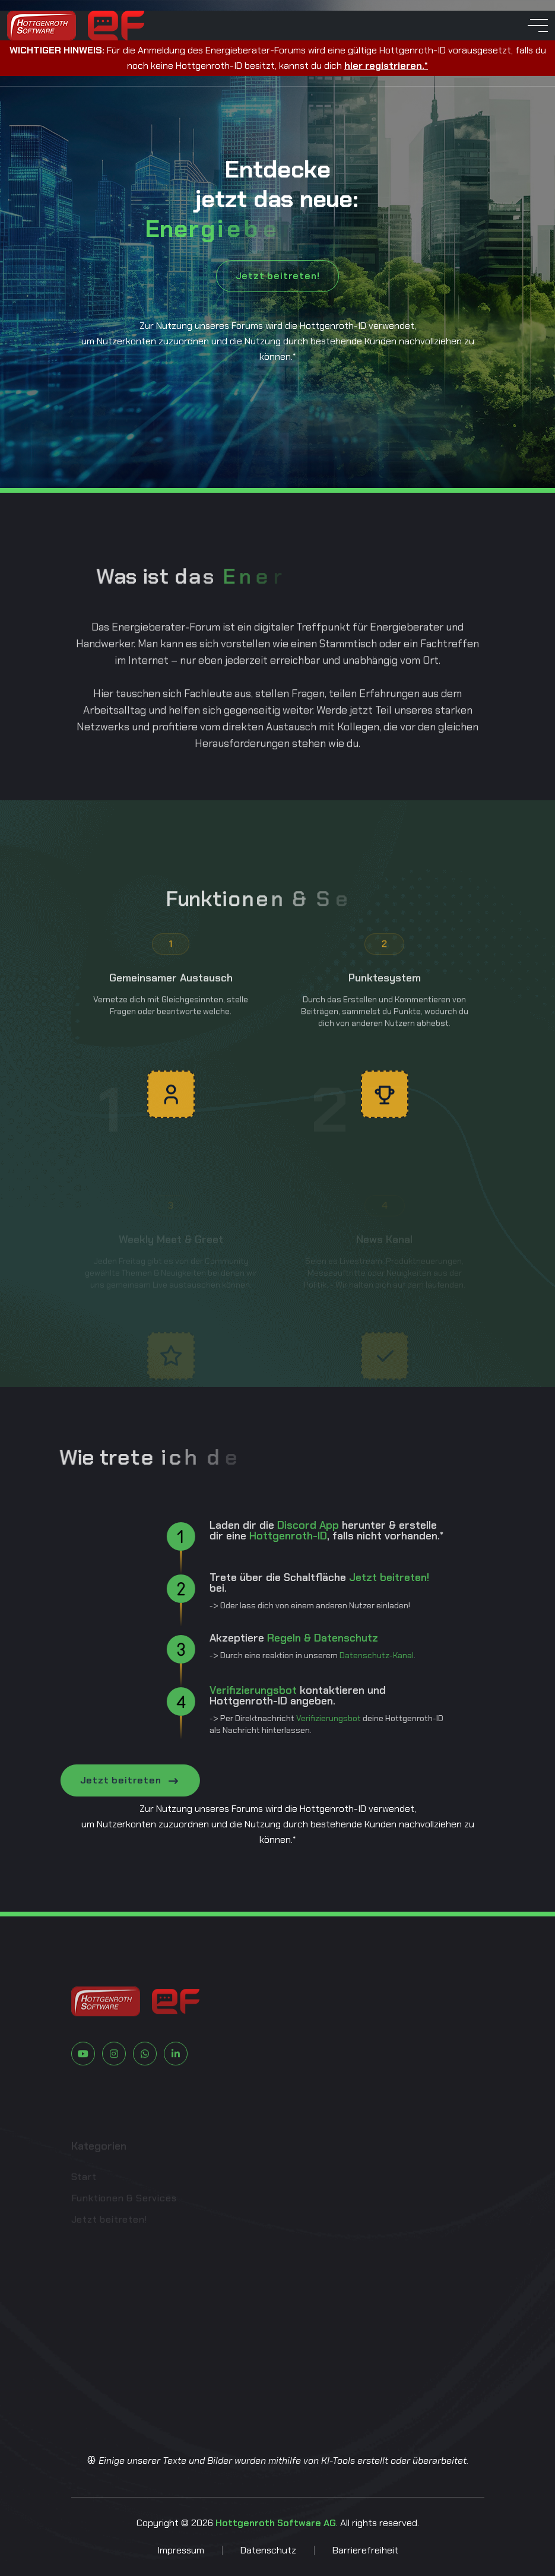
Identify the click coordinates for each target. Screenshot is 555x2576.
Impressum (180, 2550)
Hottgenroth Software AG (275, 2523)
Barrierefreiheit (365, 2550)
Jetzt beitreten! (278, 276)
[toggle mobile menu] (538, 25)
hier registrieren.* (386, 65)
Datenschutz (268, 2550)
